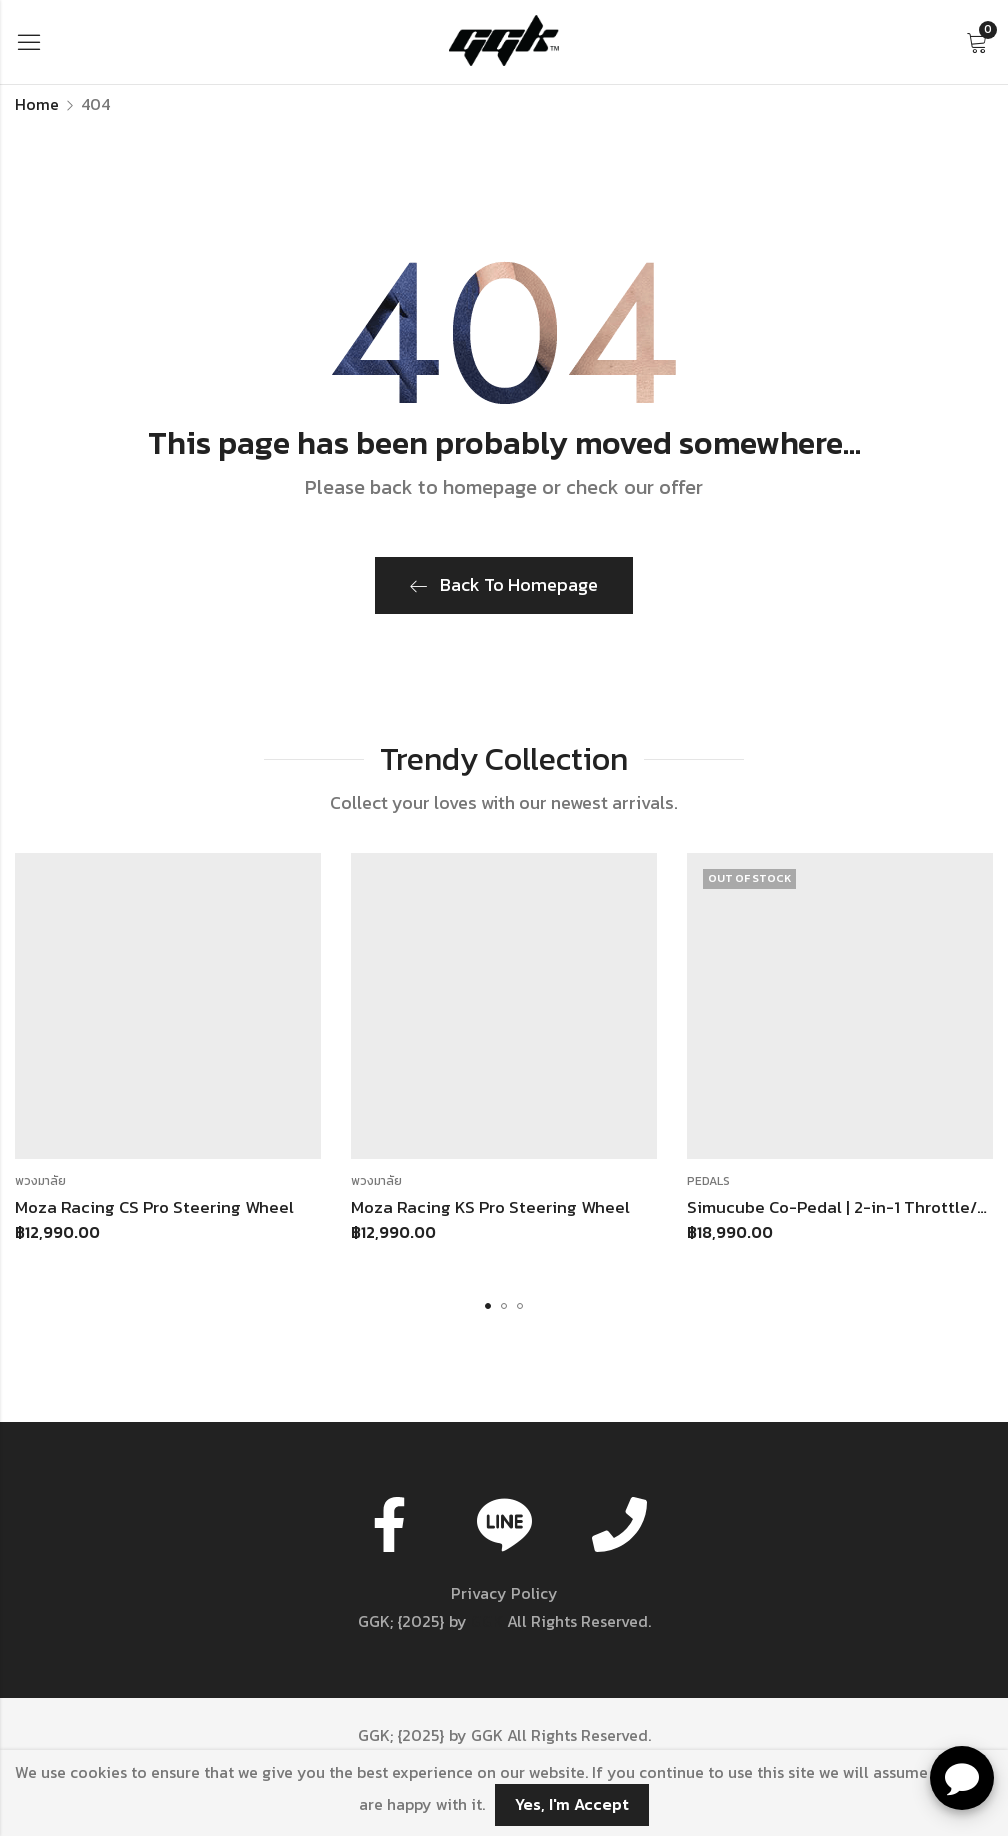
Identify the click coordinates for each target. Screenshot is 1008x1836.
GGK (487, 1621)
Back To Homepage (504, 584)
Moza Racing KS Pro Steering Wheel (490, 1207)
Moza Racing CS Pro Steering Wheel (154, 1207)
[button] (488, 1306)
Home (37, 104)
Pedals (708, 1181)
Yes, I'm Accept (572, 1804)
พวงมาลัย (40, 1181)
